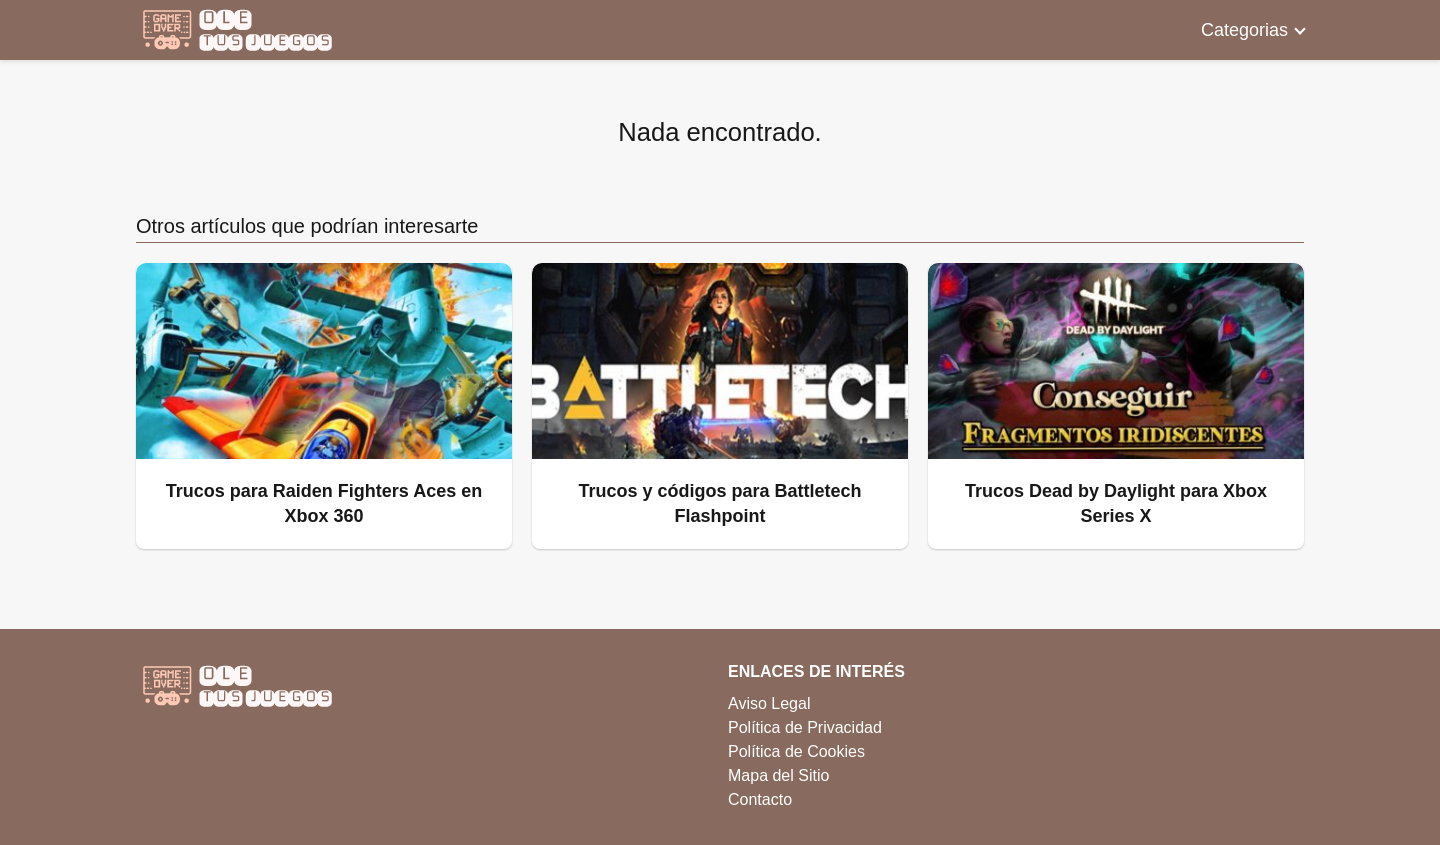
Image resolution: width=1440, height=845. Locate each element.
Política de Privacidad (805, 727)
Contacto (760, 799)
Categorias (1244, 30)
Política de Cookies (796, 751)
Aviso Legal (769, 703)
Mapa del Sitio (778, 775)
